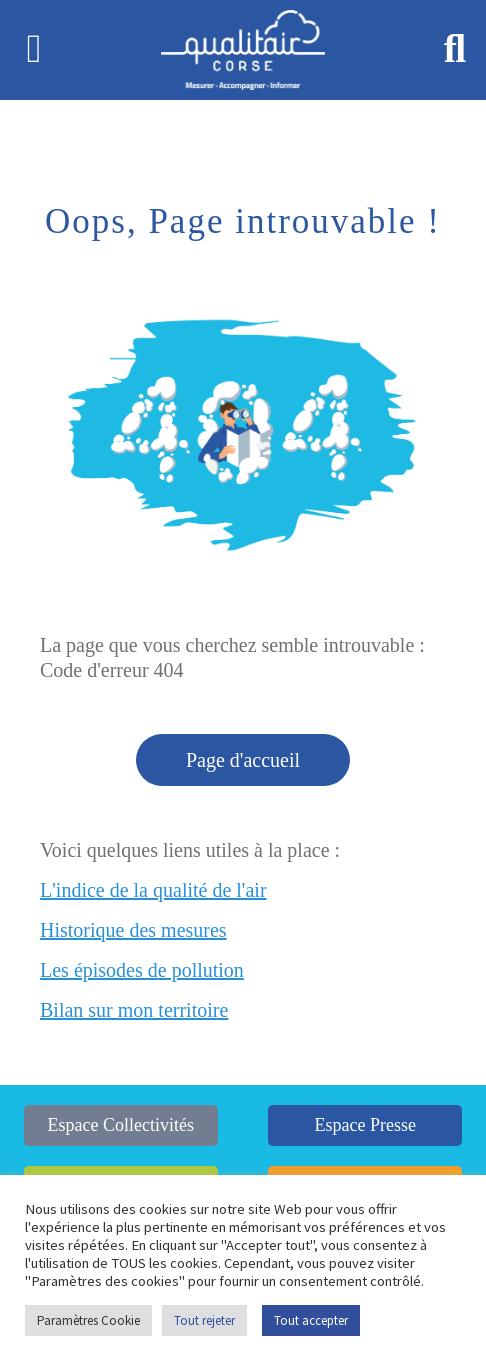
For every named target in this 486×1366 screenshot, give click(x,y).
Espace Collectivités (121, 1125)
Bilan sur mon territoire (134, 1010)
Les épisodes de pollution (142, 970)
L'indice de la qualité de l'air (153, 890)
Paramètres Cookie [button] (88, 1320)
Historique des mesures (133, 930)
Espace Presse (364, 1125)
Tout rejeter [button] (204, 1320)
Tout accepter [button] (311, 1320)
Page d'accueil (243, 760)
